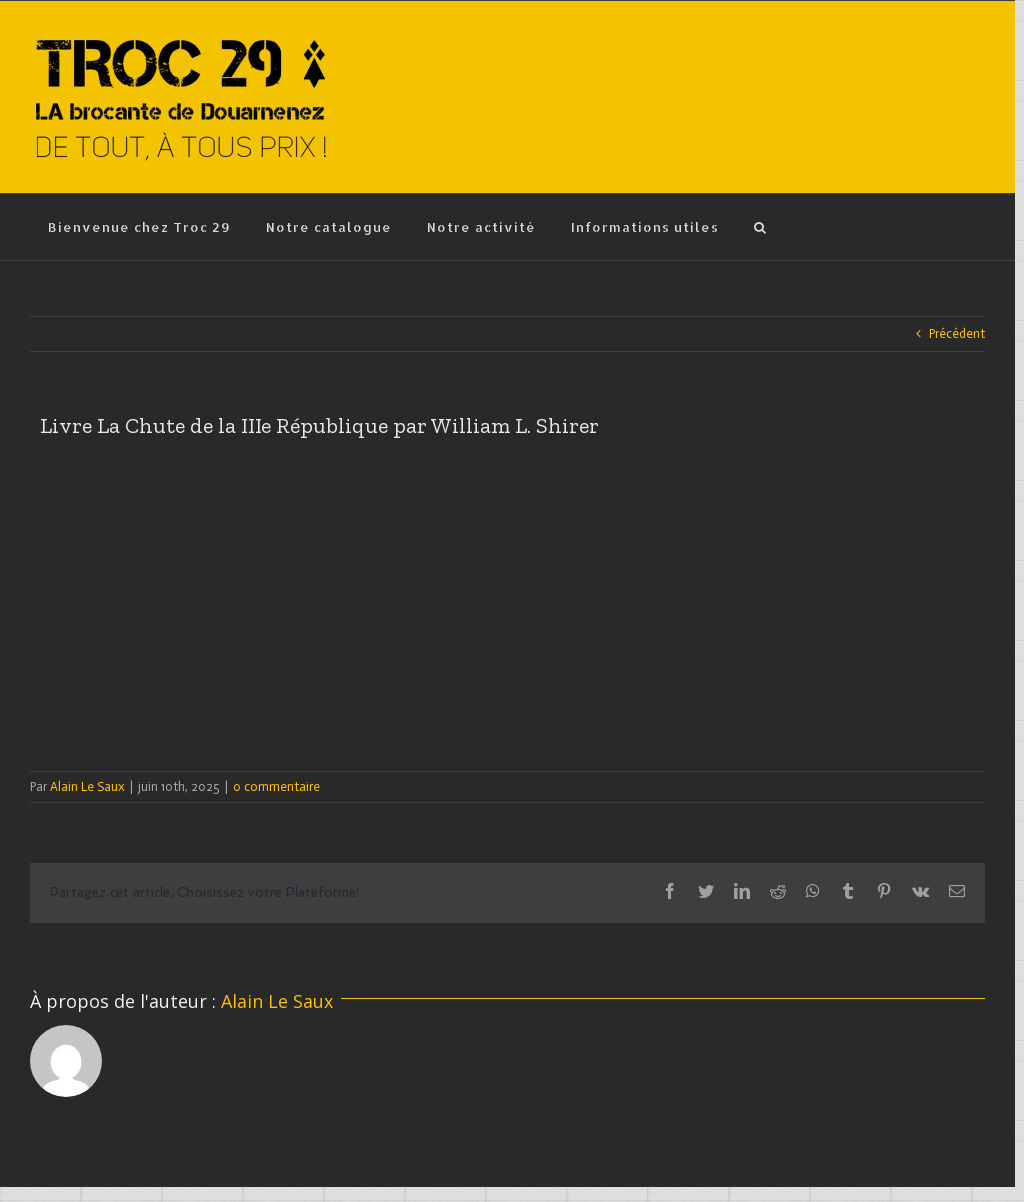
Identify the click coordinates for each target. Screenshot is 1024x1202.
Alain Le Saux (87, 786)
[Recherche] (760, 227)
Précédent (957, 333)
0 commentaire (276, 786)
